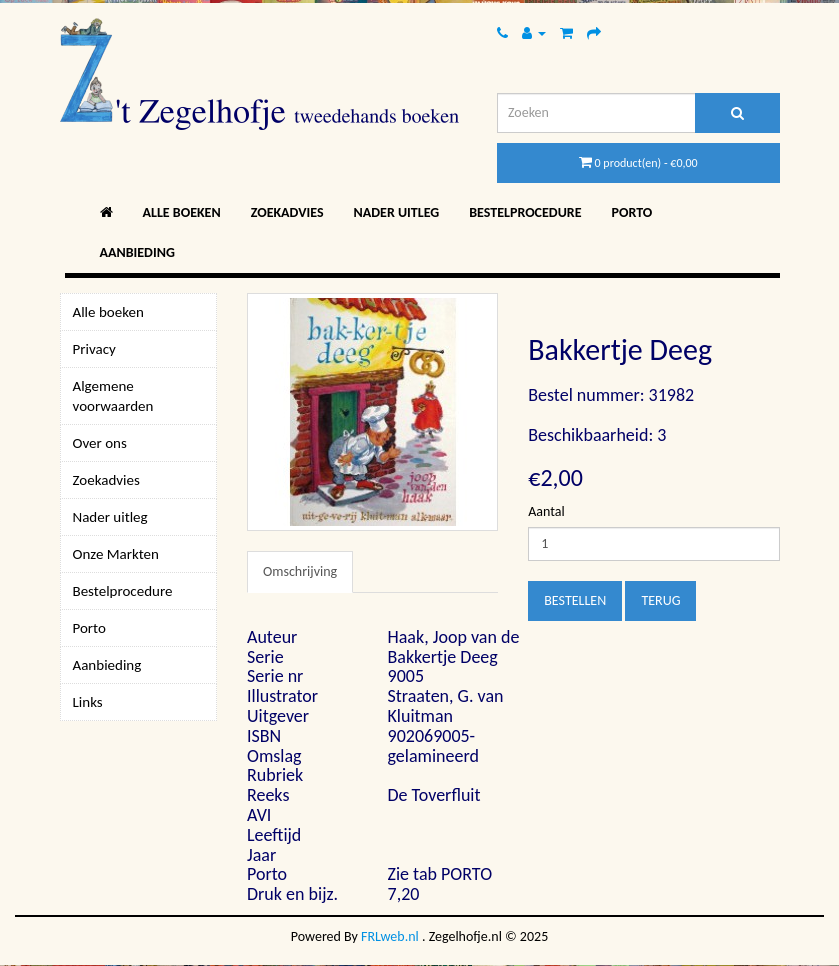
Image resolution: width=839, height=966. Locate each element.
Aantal (546, 511)
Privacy (94, 349)
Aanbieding (137, 252)
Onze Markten (116, 554)
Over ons (100, 443)
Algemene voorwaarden (113, 396)
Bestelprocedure (525, 212)
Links (88, 702)
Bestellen (575, 600)
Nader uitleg (397, 212)
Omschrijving (300, 571)
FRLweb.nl (390, 936)
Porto (632, 212)
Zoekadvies (287, 212)
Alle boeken (182, 212)
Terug (660, 600)
